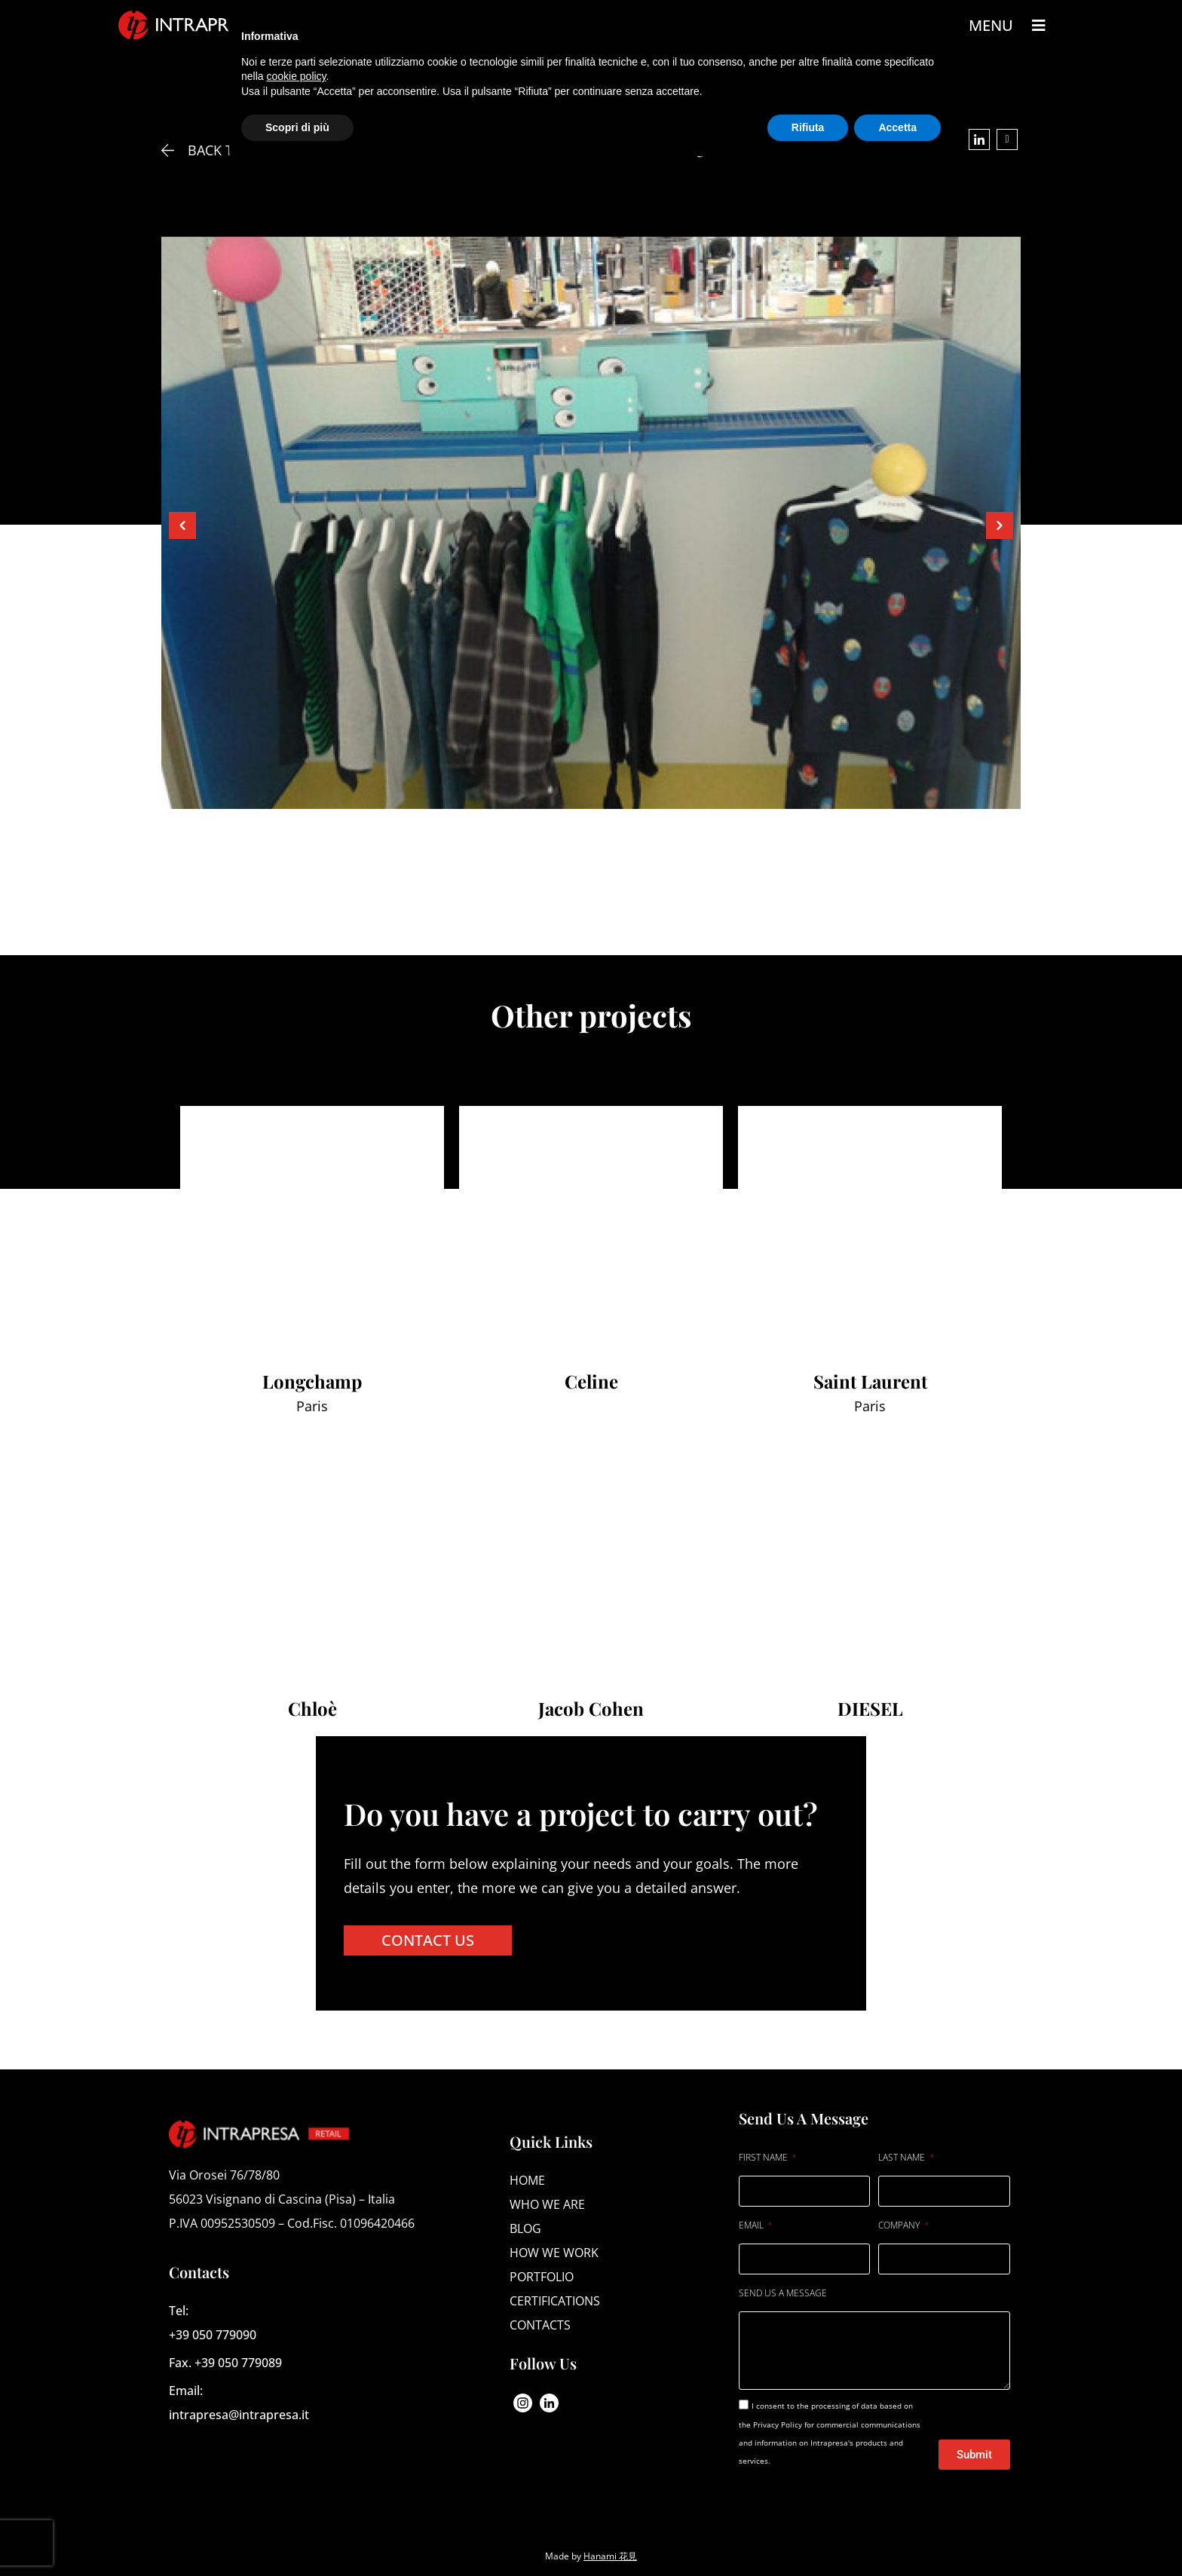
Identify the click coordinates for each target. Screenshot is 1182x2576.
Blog (525, 2228)
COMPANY (900, 2225)
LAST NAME (902, 2157)
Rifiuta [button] (808, 127)
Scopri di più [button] (297, 127)
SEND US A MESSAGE (783, 2293)
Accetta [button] (897, 127)
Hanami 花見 (610, 2556)
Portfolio (542, 2276)
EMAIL (752, 2225)
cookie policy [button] (296, 76)
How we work (554, 2252)
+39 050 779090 (212, 2334)
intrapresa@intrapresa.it (239, 2414)
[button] (182, 525)
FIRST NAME (764, 2157)
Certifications (555, 2301)
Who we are (547, 2204)
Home (527, 2180)
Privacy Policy (778, 2424)
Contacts (540, 2325)
